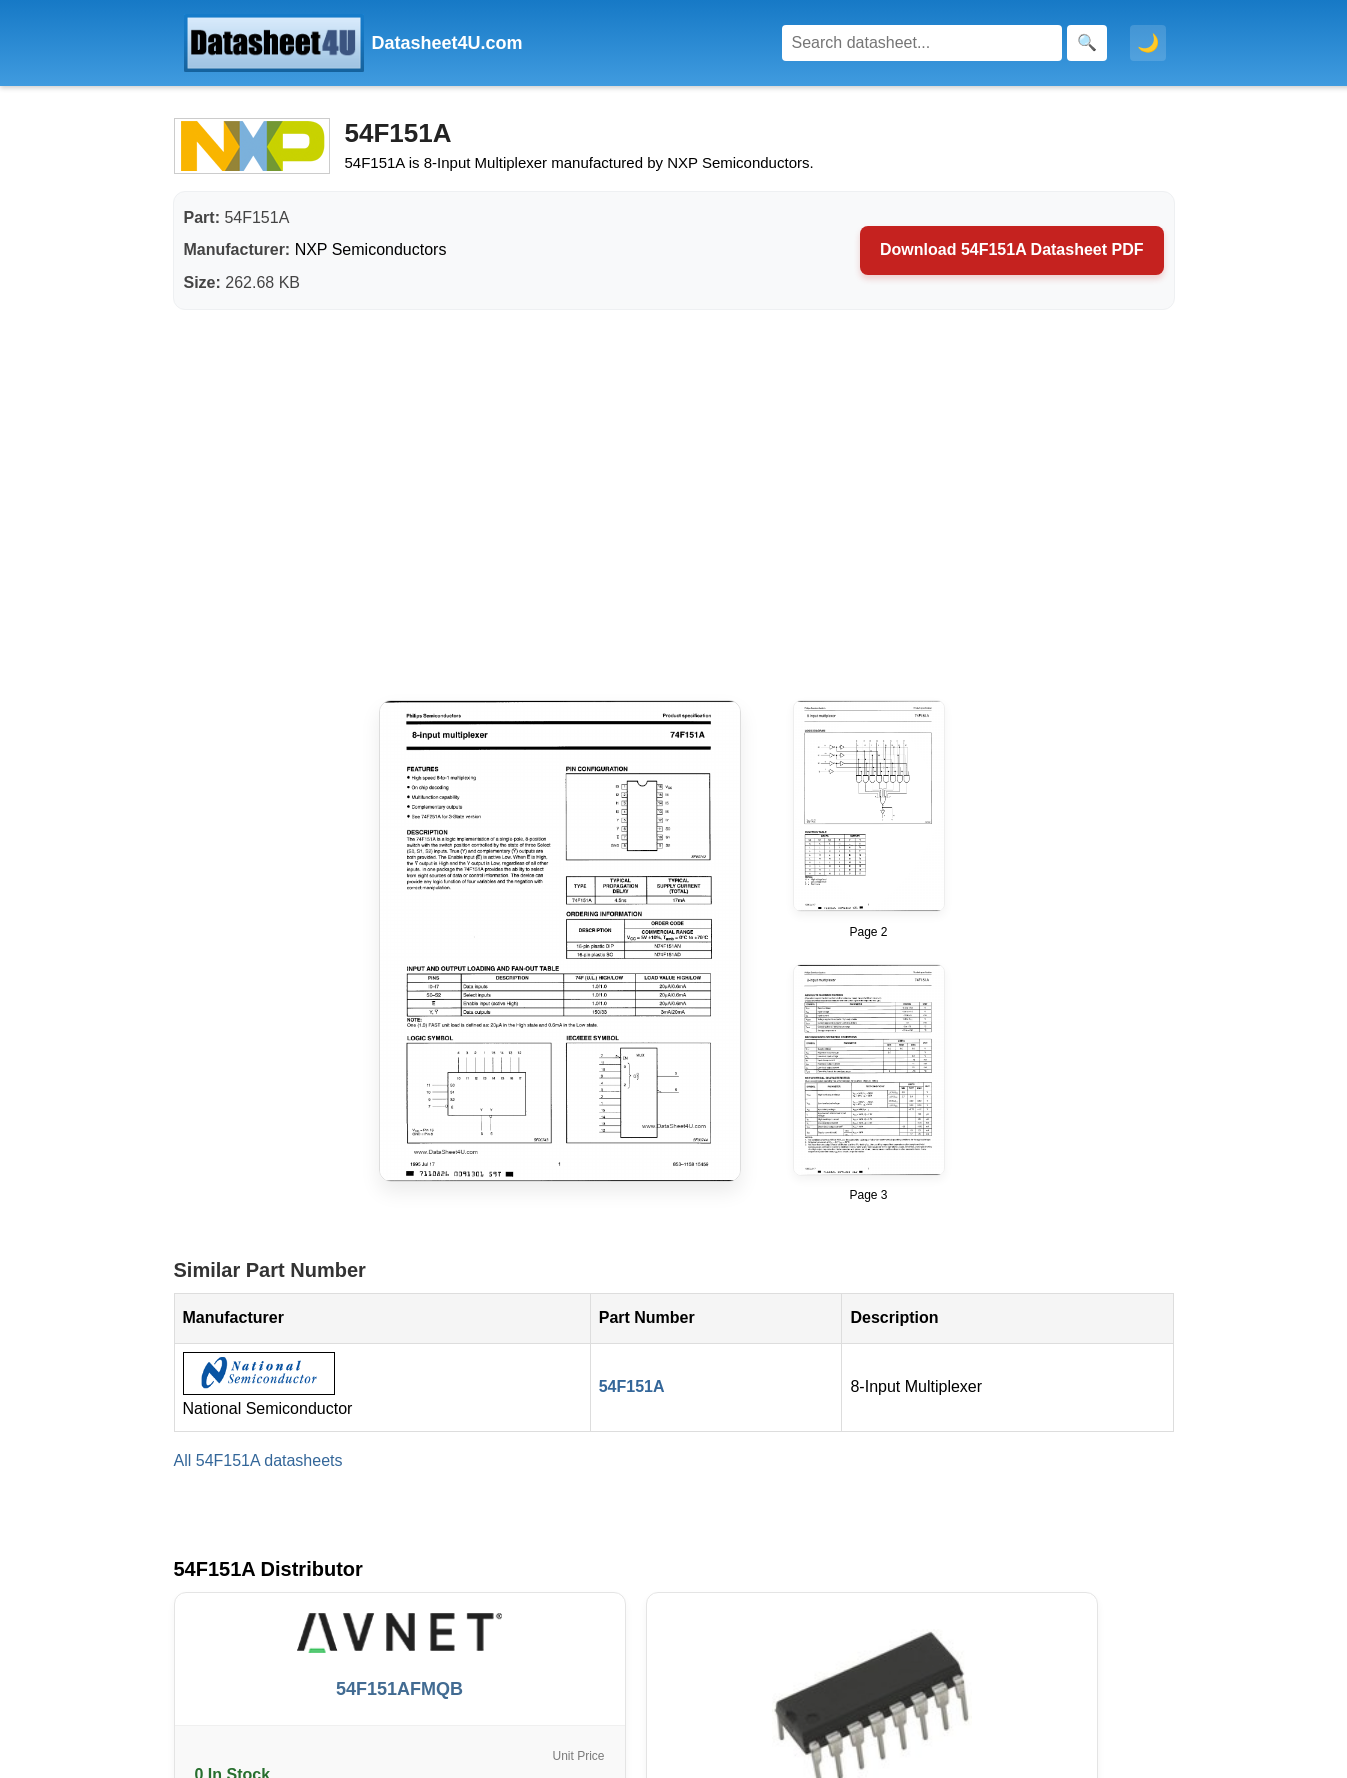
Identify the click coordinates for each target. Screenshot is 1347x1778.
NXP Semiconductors (371, 249)
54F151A (632, 1386)
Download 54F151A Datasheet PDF (1011, 249)
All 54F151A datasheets (258, 1460)
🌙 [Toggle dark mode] (1148, 43)
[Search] (922, 43)
